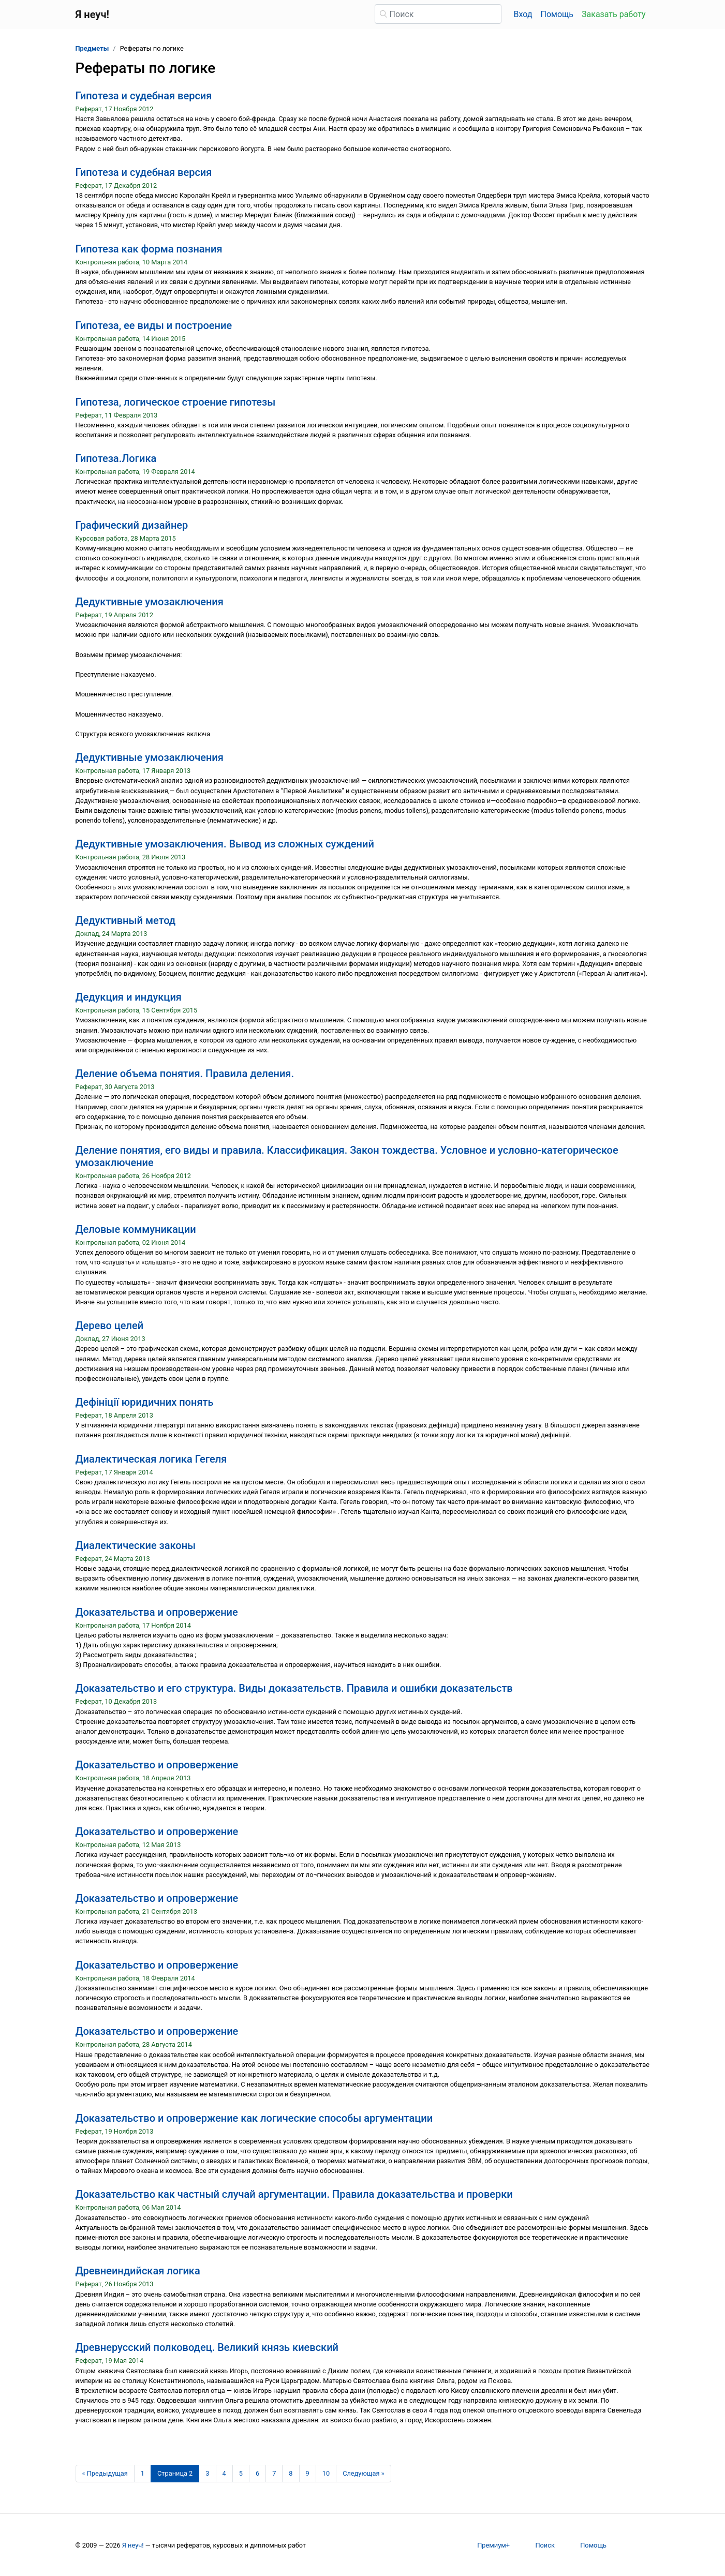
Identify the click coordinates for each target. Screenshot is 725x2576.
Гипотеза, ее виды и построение (154, 325)
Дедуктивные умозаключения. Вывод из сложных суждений (225, 844)
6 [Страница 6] (257, 2473)
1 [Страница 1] (142, 2473)
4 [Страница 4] (224, 2473)
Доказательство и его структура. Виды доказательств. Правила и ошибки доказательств (294, 1688)
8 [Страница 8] (290, 2473)
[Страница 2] (175, 2473)
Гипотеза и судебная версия (144, 96)
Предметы (92, 48)
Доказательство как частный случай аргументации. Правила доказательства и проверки (294, 2194)
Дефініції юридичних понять (145, 1402)
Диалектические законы (136, 1545)
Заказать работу (613, 14)
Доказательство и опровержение (157, 1765)
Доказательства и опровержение (157, 1612)
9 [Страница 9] (307, 2473)
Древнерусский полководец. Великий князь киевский (207, 2347)
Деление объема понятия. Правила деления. (185, 1073)
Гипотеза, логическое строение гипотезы (176, 402)
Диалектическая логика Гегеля (151, 1459)
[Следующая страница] (363, 2473)
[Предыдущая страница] (105, 2473)
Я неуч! (133, 2545)
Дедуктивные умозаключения (150, 601)
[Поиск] (438, 14)
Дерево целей (110, 1325)
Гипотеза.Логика (116, 458)
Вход (523, 14)
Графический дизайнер (132, 525)
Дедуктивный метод (126, 920)
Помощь (557, 14)
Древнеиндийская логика (138, 2271)
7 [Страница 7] (274, 2473)
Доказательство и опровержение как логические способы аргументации (254, 2118)
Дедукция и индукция (129, 997)
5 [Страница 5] (241, 2473)
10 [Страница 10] (326, 2473)
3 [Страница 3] (207, 2473)
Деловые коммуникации (136, 1229)
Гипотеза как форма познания (149, 249)
